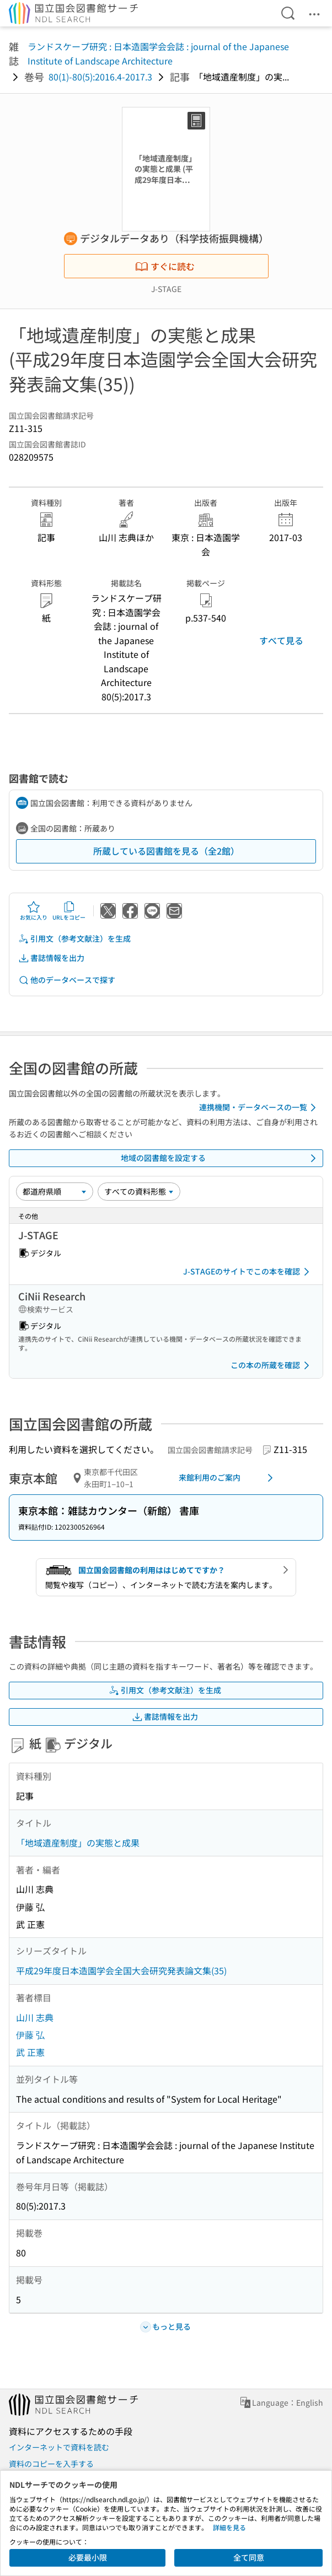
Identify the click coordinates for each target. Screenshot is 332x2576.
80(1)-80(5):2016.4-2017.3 (100, 76)
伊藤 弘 (30, 2034)
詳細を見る (229, 2527)
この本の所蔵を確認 (272, 1365)
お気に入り (33, 910)
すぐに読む (165, 266)
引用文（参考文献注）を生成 (74, 938)
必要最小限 (87, 2557)
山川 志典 (34, 2017)
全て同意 (248, 2557)
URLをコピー (68, 910)
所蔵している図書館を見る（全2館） (166, 850)
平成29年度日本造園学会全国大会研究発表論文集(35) (121, 1970)
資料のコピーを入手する (51, 2463)
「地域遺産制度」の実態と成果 (78, 1842)
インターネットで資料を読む (59, 2447)
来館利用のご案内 (228, 1477)
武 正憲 (30, 2052)
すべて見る (281, 640)
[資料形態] (139, 1191)
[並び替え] (54, 1191)
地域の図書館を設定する (220, 1158)
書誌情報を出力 (51, 958)
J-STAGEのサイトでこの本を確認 (248, 1271)
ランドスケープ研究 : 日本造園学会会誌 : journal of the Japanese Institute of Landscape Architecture (158, 53)
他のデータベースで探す (66, 980)
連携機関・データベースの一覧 (259, 1107)
